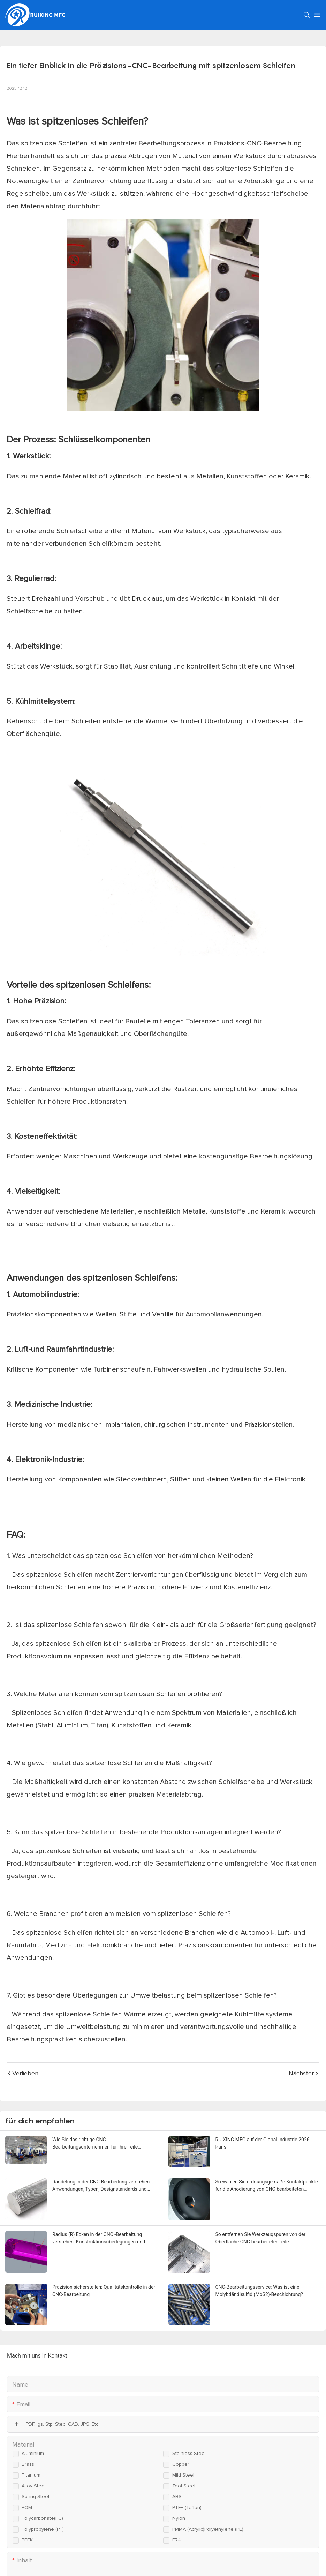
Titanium (31, 2475)
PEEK (27, 2540)
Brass (28, 2464)
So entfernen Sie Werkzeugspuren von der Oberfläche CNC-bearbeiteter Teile (260, 2238)
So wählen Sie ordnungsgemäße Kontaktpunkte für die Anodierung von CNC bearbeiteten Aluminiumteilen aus (266, 2186)
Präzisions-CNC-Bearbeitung (257, 143)
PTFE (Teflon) (187, 2507)
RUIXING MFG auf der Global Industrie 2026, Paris (263, 2143)
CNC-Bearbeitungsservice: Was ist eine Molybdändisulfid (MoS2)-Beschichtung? (259, 2290)
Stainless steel (189, 2453)
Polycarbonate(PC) (42, 2518)
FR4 (176, 2540)
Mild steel (183, 2475)
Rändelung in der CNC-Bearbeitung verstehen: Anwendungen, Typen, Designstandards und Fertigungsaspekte (101, 2186)
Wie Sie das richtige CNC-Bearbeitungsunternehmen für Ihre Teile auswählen (95, 2144)
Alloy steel (34, 2486)
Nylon (178, 2518)
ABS (177, 2496)
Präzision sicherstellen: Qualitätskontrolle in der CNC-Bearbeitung (103, 2290)
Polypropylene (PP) (43, 2529)
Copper (180, 2464)
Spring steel (35, 2496)
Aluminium (33, 2453)
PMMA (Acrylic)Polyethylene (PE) (207, 2529)
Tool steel (183, 2486)
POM (27, 2507)
